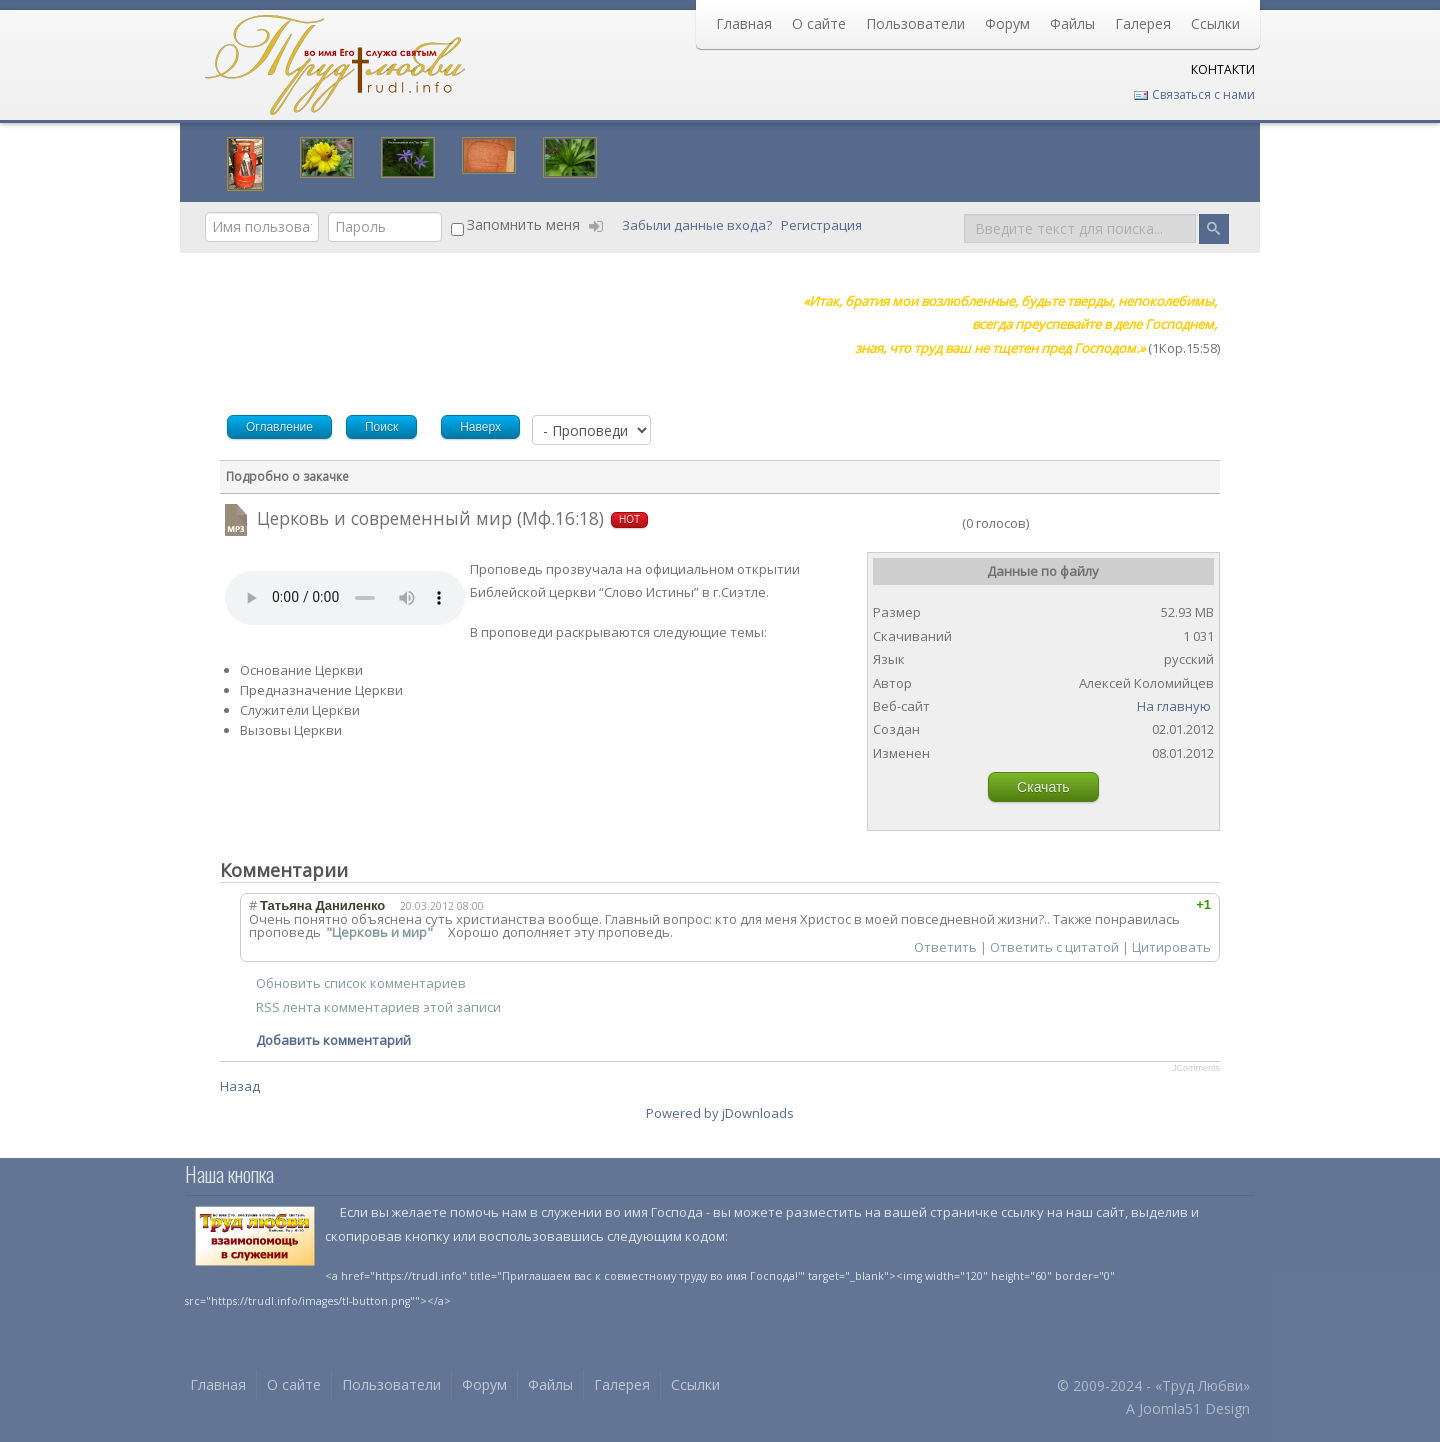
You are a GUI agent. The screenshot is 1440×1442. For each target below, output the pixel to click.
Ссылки (1215, 23)
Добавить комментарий (333, 1040)
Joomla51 (1170, 1408)
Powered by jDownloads (720, 1113)
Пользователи (915, 23)
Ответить (945, 947)
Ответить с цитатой (1054, 947)
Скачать (1043, 787)
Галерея (1143, 23)
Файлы (1072, 23)
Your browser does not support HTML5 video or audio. (345, 598)
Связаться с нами (1194, 94)
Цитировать (1171, 947)
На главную (1174, 706)
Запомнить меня (523, 224)
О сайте (819, 23)
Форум (1007, 23)
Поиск (964, 212)
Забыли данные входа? (698, 225)
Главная (744, 23)
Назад (240, 1086)
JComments (1196, 1068)
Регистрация (823, 225)
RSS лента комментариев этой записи (378, 1007)
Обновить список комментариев (361, 983)
